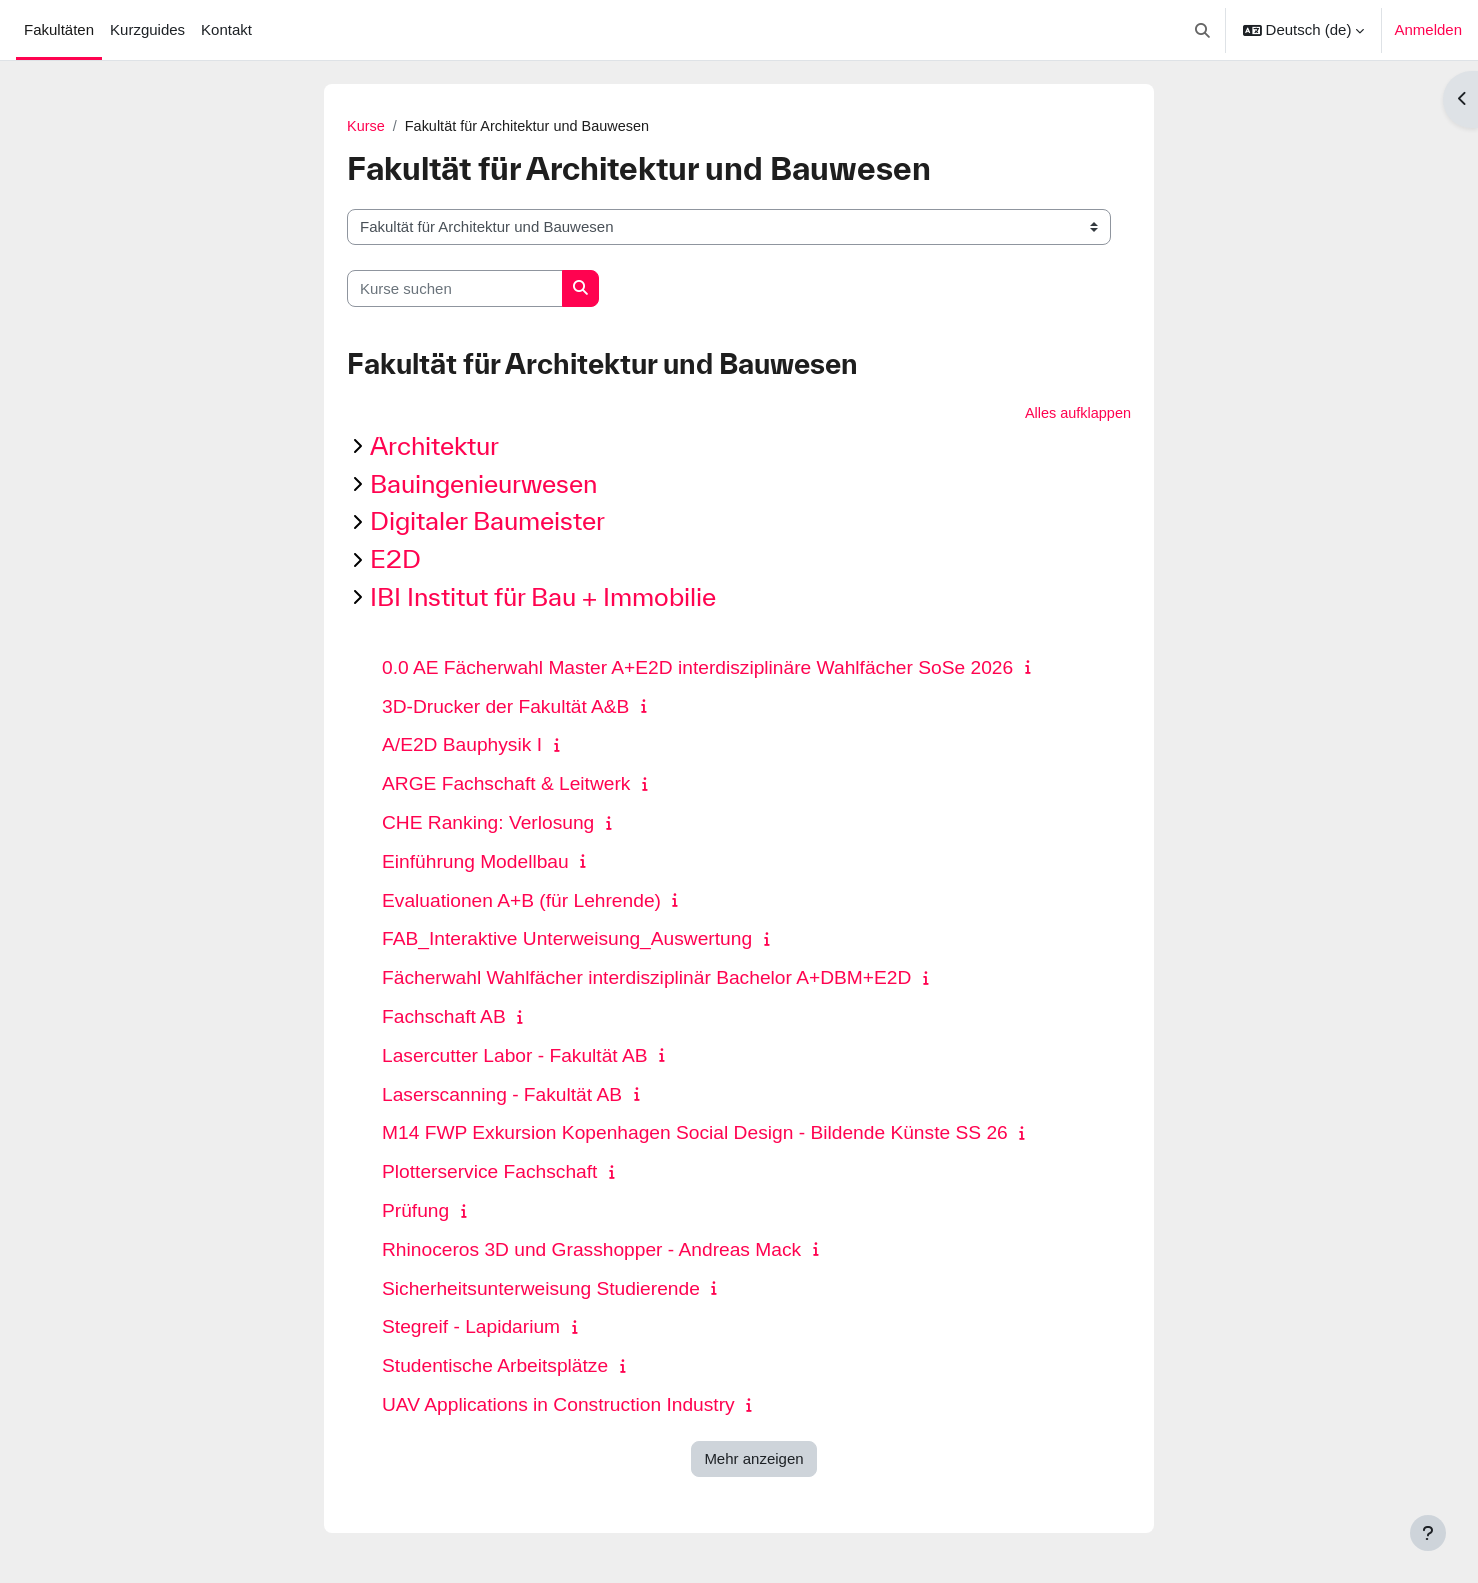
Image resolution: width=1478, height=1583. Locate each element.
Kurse (366, 126)
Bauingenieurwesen (483, 484)
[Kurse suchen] (455, 289)
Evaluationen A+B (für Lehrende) (521, 901)
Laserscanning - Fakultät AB (502, 1095)
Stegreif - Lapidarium (471, 1328)
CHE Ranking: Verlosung (488, 824)
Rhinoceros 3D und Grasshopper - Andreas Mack (591, 1250)
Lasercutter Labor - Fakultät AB (515, 1056)
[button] (1202, 30)
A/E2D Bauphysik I (462, 746)
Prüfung (415, 1212)
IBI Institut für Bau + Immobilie (543, 598)
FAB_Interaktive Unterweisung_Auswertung (567, 940)
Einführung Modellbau (475, 862)
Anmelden (1428, 29)
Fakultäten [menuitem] (59, 29)
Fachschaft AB (444, 1018)
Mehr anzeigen (753, 1459)
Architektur (434, 447)
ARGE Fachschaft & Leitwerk (506, 785)
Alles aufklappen (1076, 414)
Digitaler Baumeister (487, 522)
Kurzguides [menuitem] (147, 29)
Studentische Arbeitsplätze (495, 1367)
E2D (395, 560)
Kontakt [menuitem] (226, 29)
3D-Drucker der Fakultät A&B (505, 707)
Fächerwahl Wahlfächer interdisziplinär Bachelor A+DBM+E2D (646, 979)
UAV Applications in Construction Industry (558, 1406)
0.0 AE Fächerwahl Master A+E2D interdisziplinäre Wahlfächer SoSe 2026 (697, 668)
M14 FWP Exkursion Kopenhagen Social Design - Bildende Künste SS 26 (695, 1134)
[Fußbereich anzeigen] (1428, 1533)
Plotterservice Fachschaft (489, 1173)
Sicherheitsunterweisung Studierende (541, 1289)
